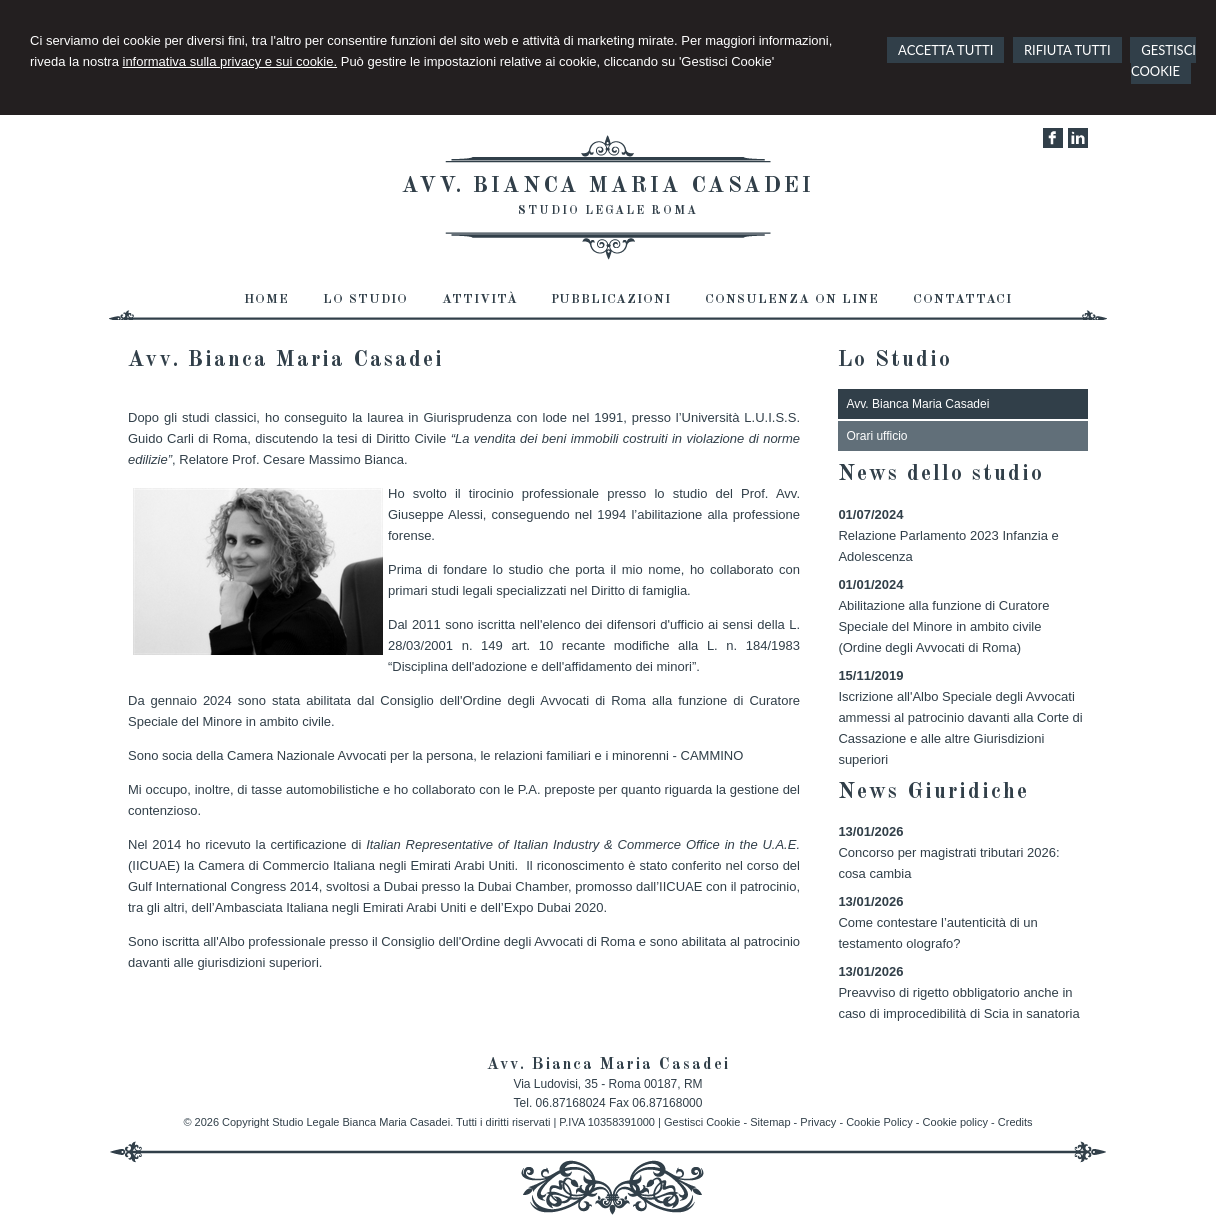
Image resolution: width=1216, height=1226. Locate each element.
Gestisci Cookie (702, 1122)
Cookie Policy (879, 1122)
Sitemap (770, 1122)
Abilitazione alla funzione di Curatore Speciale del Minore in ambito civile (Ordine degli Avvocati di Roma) (943, 626)
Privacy (818, 1122)
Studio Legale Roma (608, 211)
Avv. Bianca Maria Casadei (608, 186)
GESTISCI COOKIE (1163, 60)
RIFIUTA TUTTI (1067, 50)
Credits (1015, 1122)
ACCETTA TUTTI (945, 50)
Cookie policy (955, 1122)
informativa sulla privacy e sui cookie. (230, 61)
